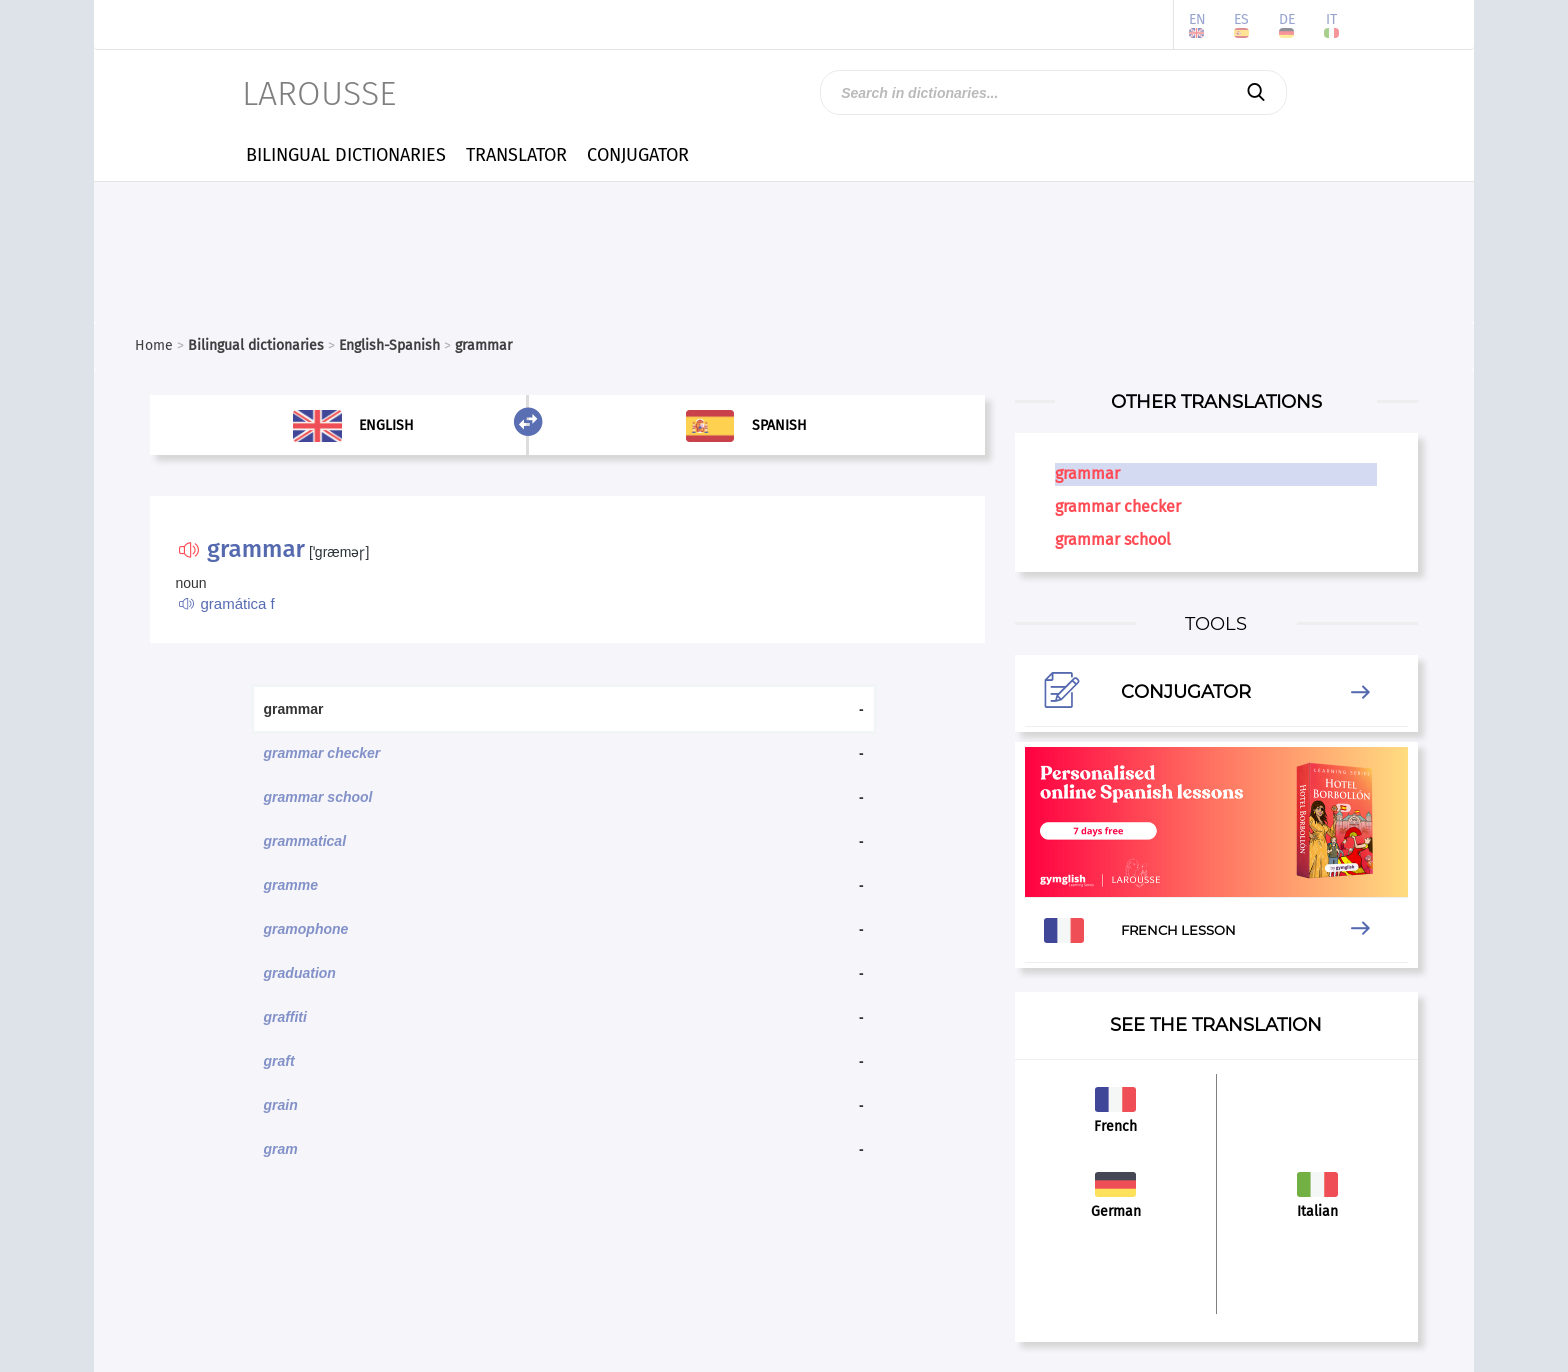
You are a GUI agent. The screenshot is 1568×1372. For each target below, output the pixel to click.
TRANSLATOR (516, 155)
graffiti (285, 1017)
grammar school (318, 797)
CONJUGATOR (638, 155)
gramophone (306, 929)
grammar (1087, 473)
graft (279, 1061)
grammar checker (322, 753)
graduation (300, 973)
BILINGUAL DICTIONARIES (346, 155)
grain (281, 1105)
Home (154, 345)
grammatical (305, 841)
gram (281, 1149)
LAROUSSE (319, 93)
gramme (291, 885)
